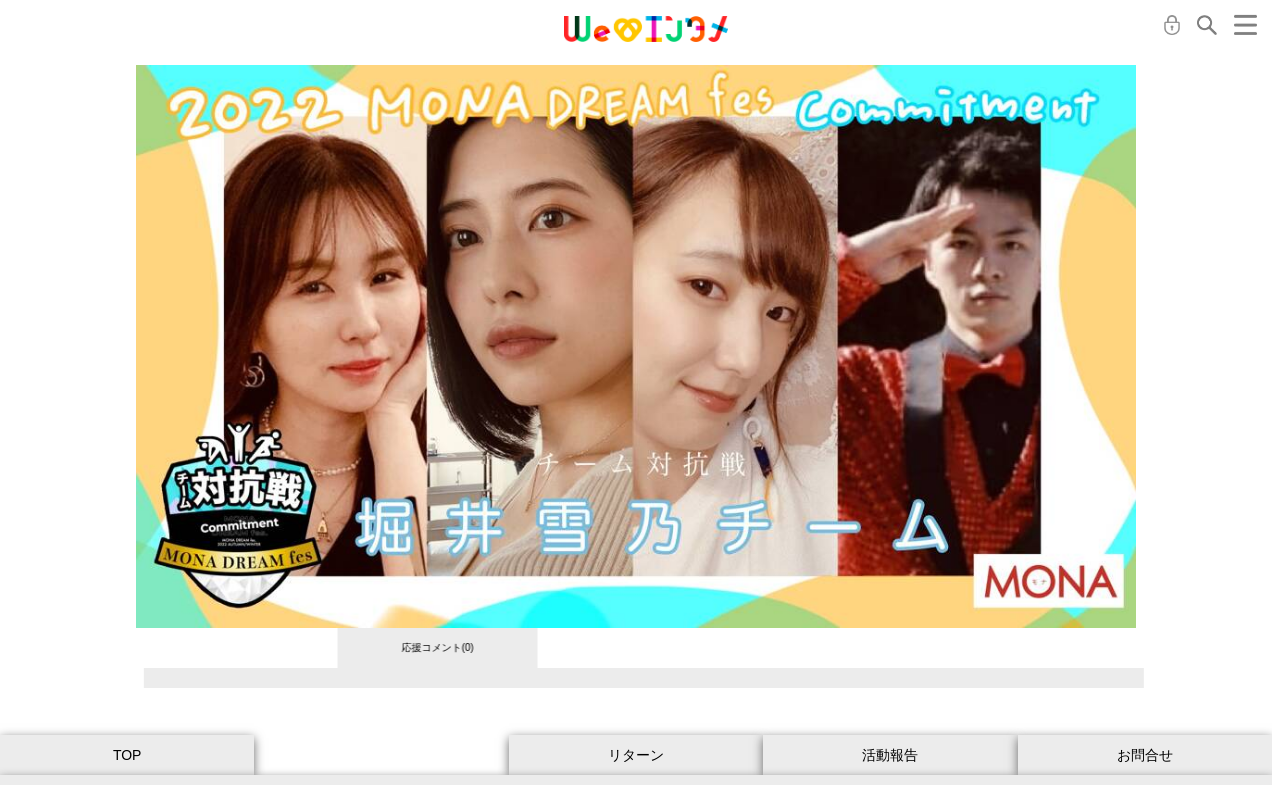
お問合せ (1145, 755)
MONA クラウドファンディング (646, 29)
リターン (636, 755)
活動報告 (890, 755)
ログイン (1172, 25)
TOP (127, 755)
